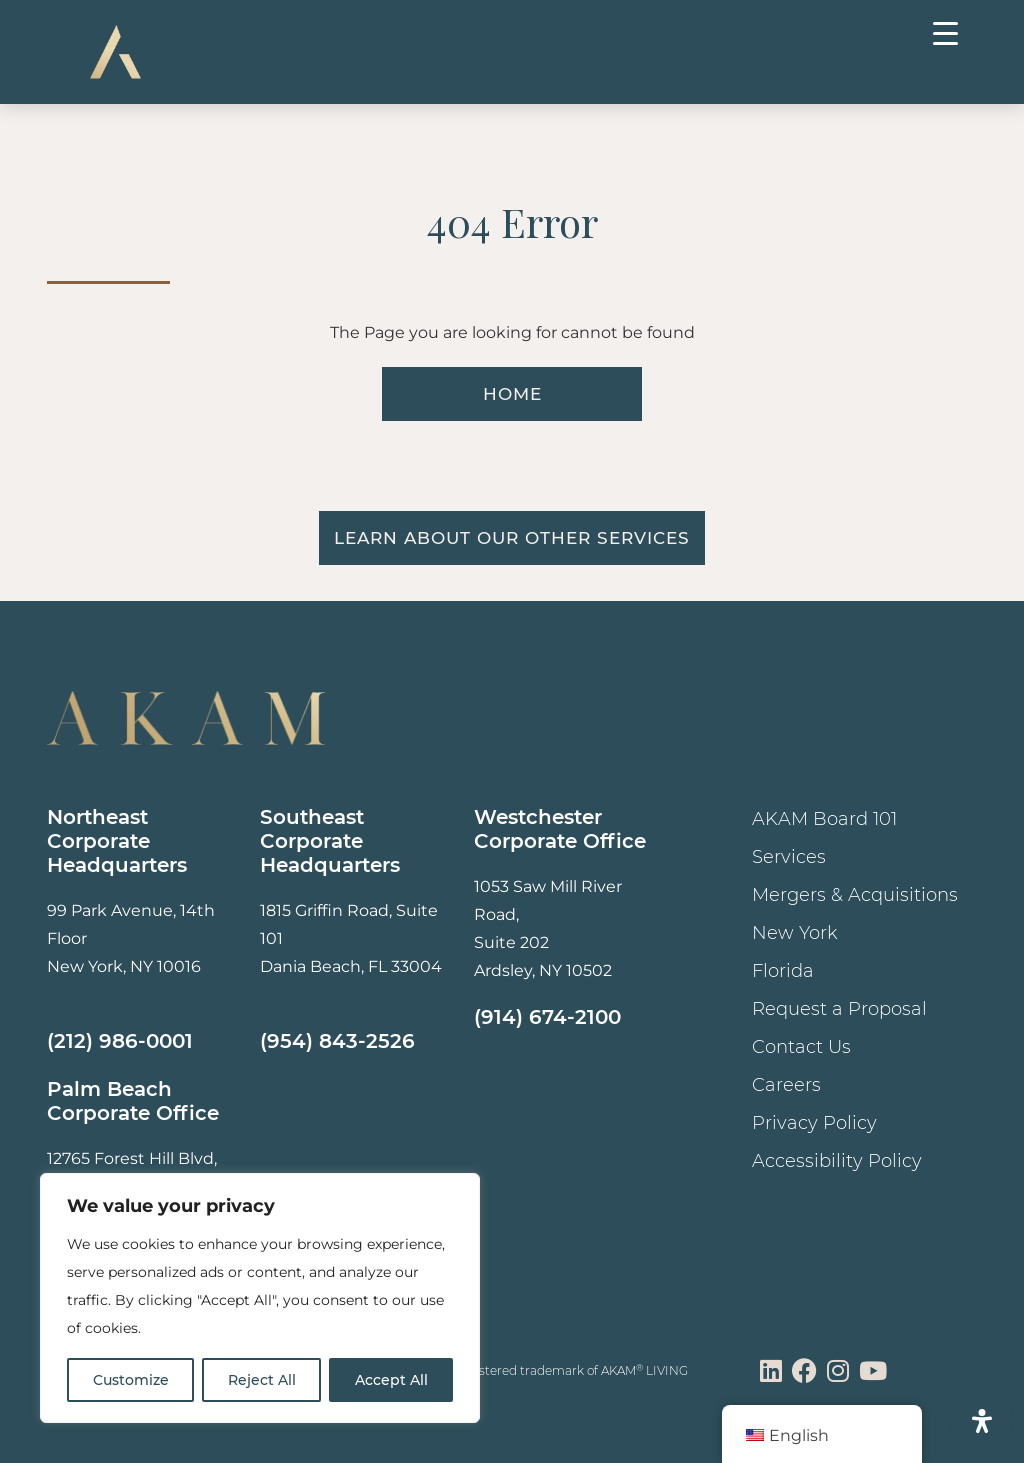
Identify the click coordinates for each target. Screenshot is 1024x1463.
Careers (786, 1085)
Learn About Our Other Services (512, 538)
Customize (131, 1380)
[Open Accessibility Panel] (982, 1421)
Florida (783, 971)
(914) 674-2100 (547, 1017)
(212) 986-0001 (120, 1041)
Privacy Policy (814, 1123)
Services (789, 857)
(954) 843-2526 (337, 1041)
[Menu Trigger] (945, 32)
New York (795, 933)
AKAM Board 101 (824, 819)
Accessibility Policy (837, 1161)
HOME (512, 394)
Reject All (262, 1380)
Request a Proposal (839, 1009)
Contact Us (801, 1047)
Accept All (391, 1380)
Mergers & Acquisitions (855, 895)
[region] (260, 1298)
